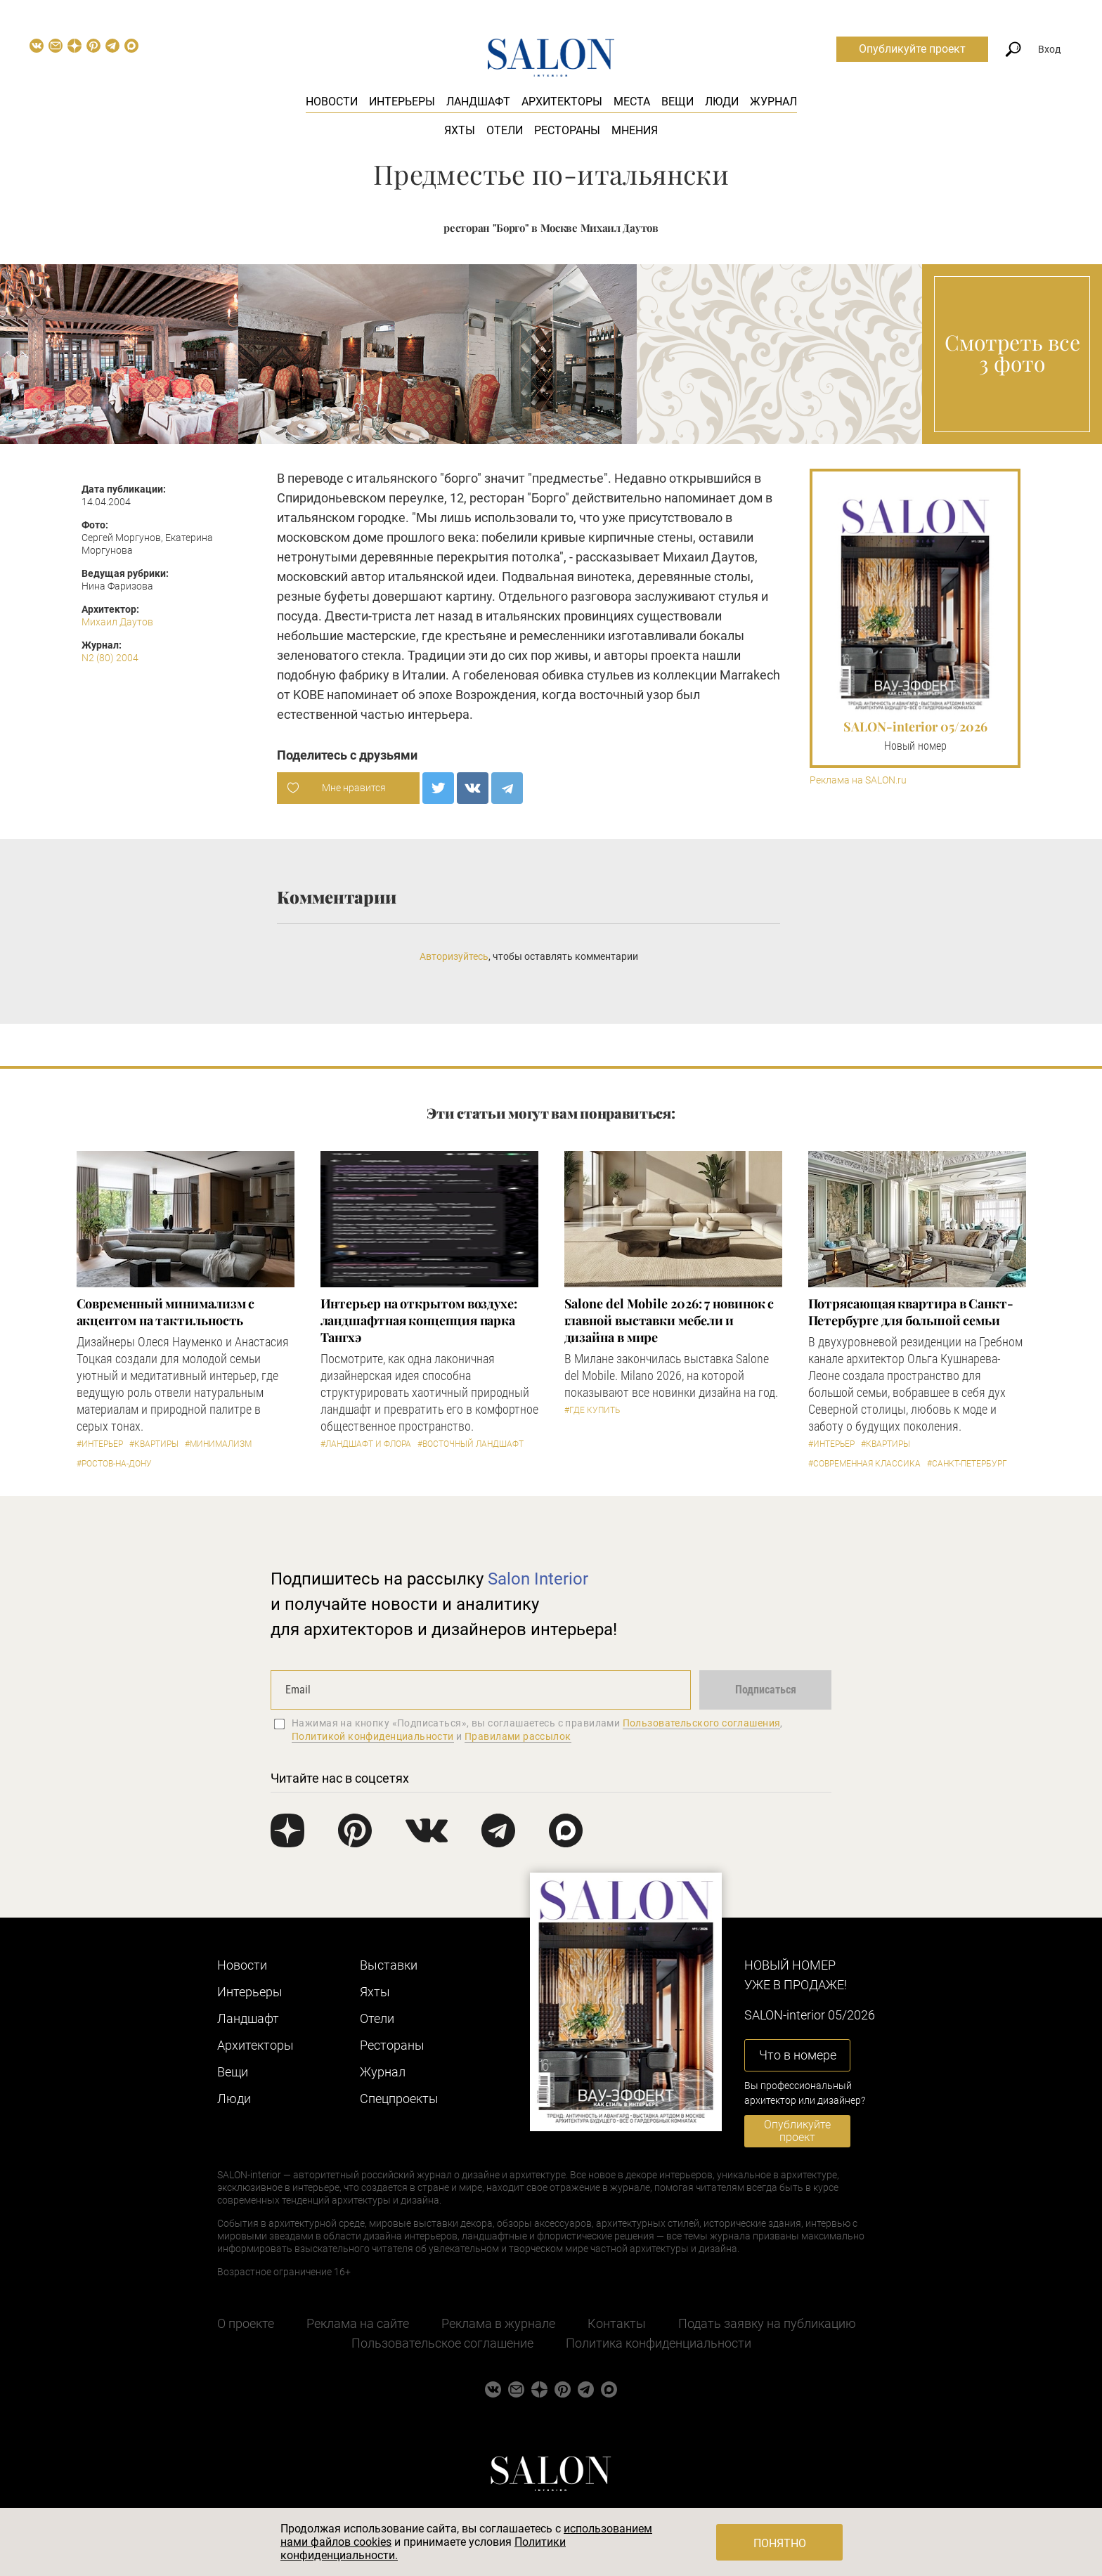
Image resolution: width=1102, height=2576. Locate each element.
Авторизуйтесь (454, 956)
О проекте (245, 2323)
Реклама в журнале (498, 2323)
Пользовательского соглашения (702, 1723)
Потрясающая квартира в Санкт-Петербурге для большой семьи (910, 1312)
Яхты (459, 130)
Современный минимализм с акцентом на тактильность (166, 1312)
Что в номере (797, 2055)
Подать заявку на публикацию (767, 2323)
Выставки (388, 1965)
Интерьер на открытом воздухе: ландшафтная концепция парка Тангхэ (418, 1320)
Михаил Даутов (117, 621)
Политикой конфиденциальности (373, 1736)
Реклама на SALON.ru (858, 780)
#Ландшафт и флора (365, 1444)
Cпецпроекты (399, 2098)
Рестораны (567, 130)
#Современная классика (864, 1463)
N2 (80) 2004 (110, 657)
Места (632, 101)
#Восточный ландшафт (470, 1444)
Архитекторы (561, 101)
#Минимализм (218, 1444)
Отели (504, 130)
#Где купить (592, 1410)
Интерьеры (402, 101)
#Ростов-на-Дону (114, 1463)
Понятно (779, 2543)
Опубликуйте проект (912, 49)
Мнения (634, 130)
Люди (722, 101)
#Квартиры (154, 1444)
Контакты (617, 2323)
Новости (332, 101)
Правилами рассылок (518, 1736)
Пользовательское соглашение (442, 2343)
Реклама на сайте (357, 2323)
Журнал (773, 101)
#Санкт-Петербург (967, 1463)
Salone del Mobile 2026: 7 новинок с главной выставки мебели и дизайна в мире (669, 1320)
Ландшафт (478, 101)
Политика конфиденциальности (658, 2343)
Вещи (677, 101)
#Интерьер (100, 1444)
